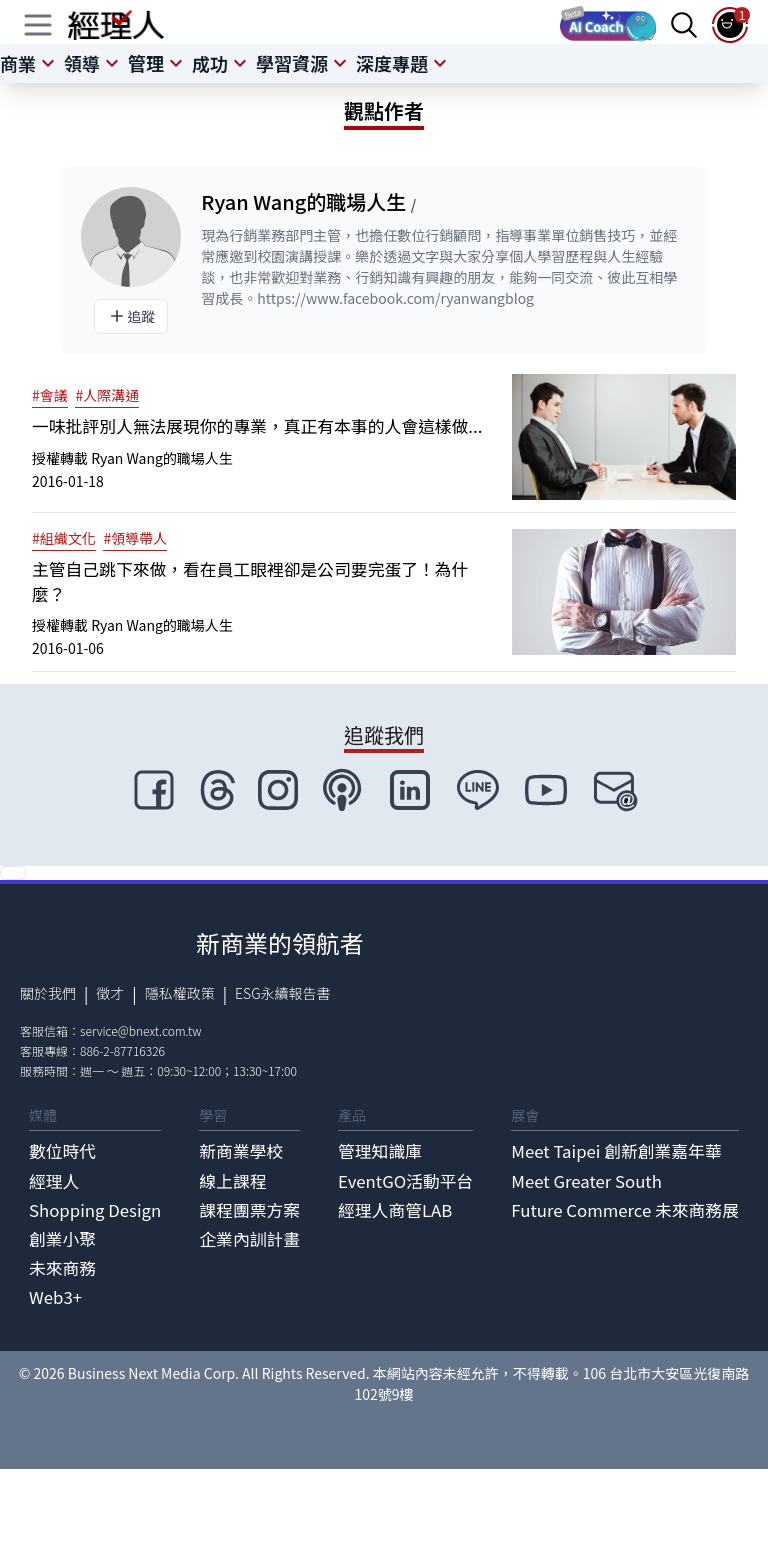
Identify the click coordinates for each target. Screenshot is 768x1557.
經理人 (54, 1181)
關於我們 (48, 993)
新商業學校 (241, 1151)
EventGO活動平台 (405, 1181)
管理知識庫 (380, 1151)
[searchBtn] (684, 25)
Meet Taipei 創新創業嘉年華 (616, 1151)
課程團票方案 (249, 1210)
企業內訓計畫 (249, 1239)
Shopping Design (95, 1210)
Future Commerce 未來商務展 (625, 1210)
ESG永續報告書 (283, 993)
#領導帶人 (135, 538)
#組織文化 (64, 538)
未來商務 (62, 1268)
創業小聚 (62, 1239)
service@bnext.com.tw (141, 1030)
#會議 (50, 395)
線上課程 (232, 1181)
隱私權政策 (180, 993)
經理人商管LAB (395, 1210)
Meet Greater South (586, 1181)
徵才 (110, 993)
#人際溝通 (107, 395)
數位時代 (62, 1151)
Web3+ (55, 1297)
